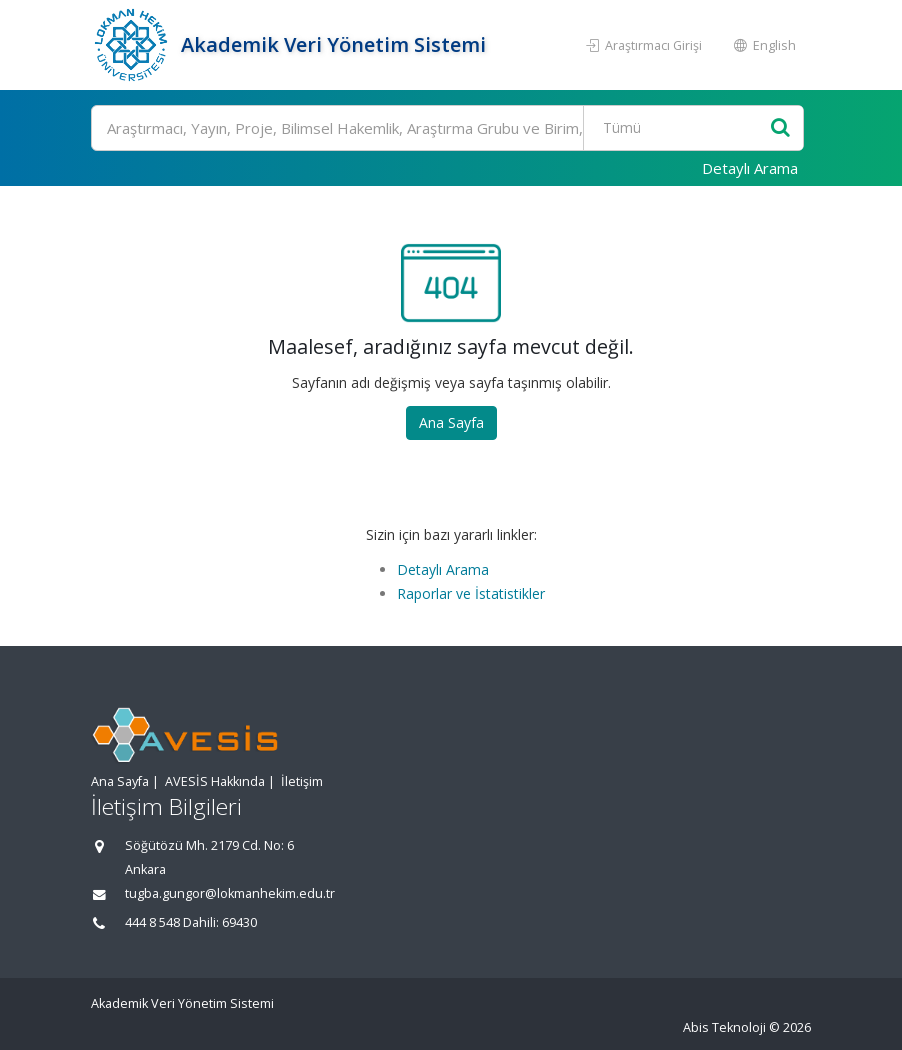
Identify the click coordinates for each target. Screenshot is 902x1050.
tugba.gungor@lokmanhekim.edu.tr (230, 893)
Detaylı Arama (750, 168)
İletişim (302, 781)
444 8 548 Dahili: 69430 (191, 922)
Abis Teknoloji (724, 1027)
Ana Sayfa (451, 422)
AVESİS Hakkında (215, 781)
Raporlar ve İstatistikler (471, 593)
